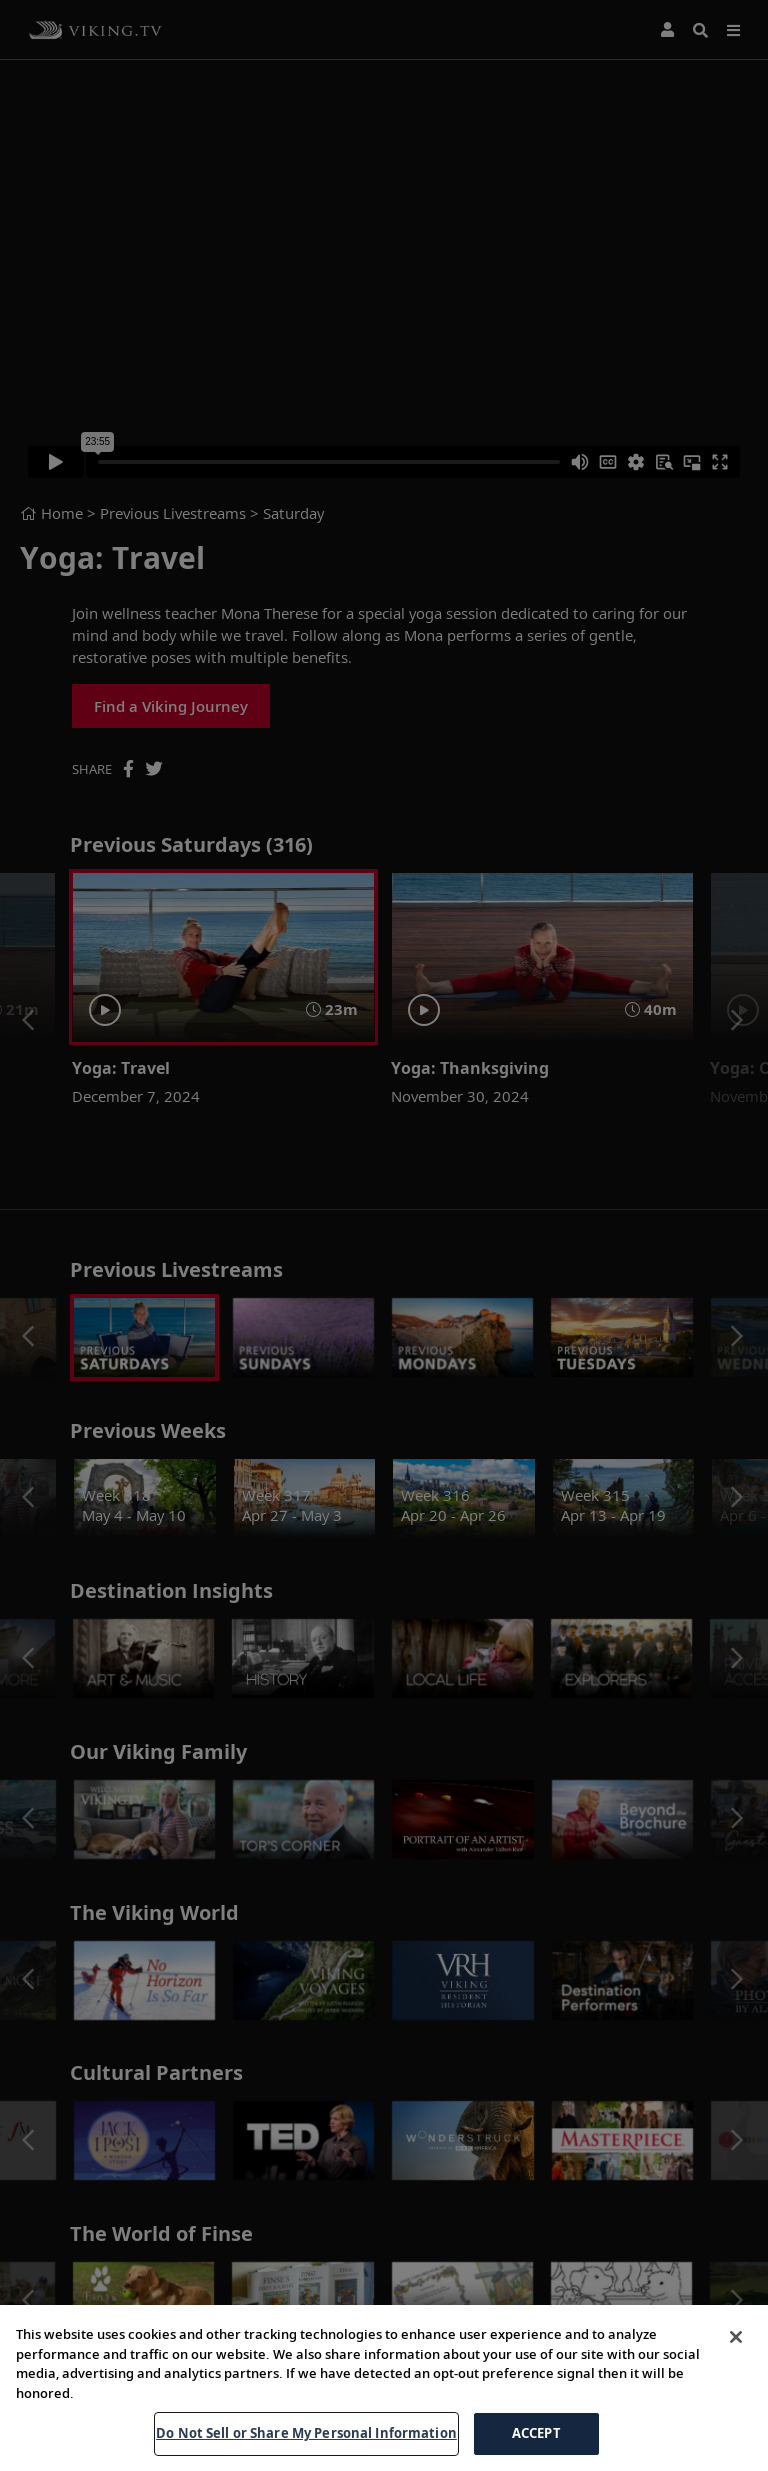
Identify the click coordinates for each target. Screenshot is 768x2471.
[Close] (736, 2337)
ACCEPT (536, 2433)
